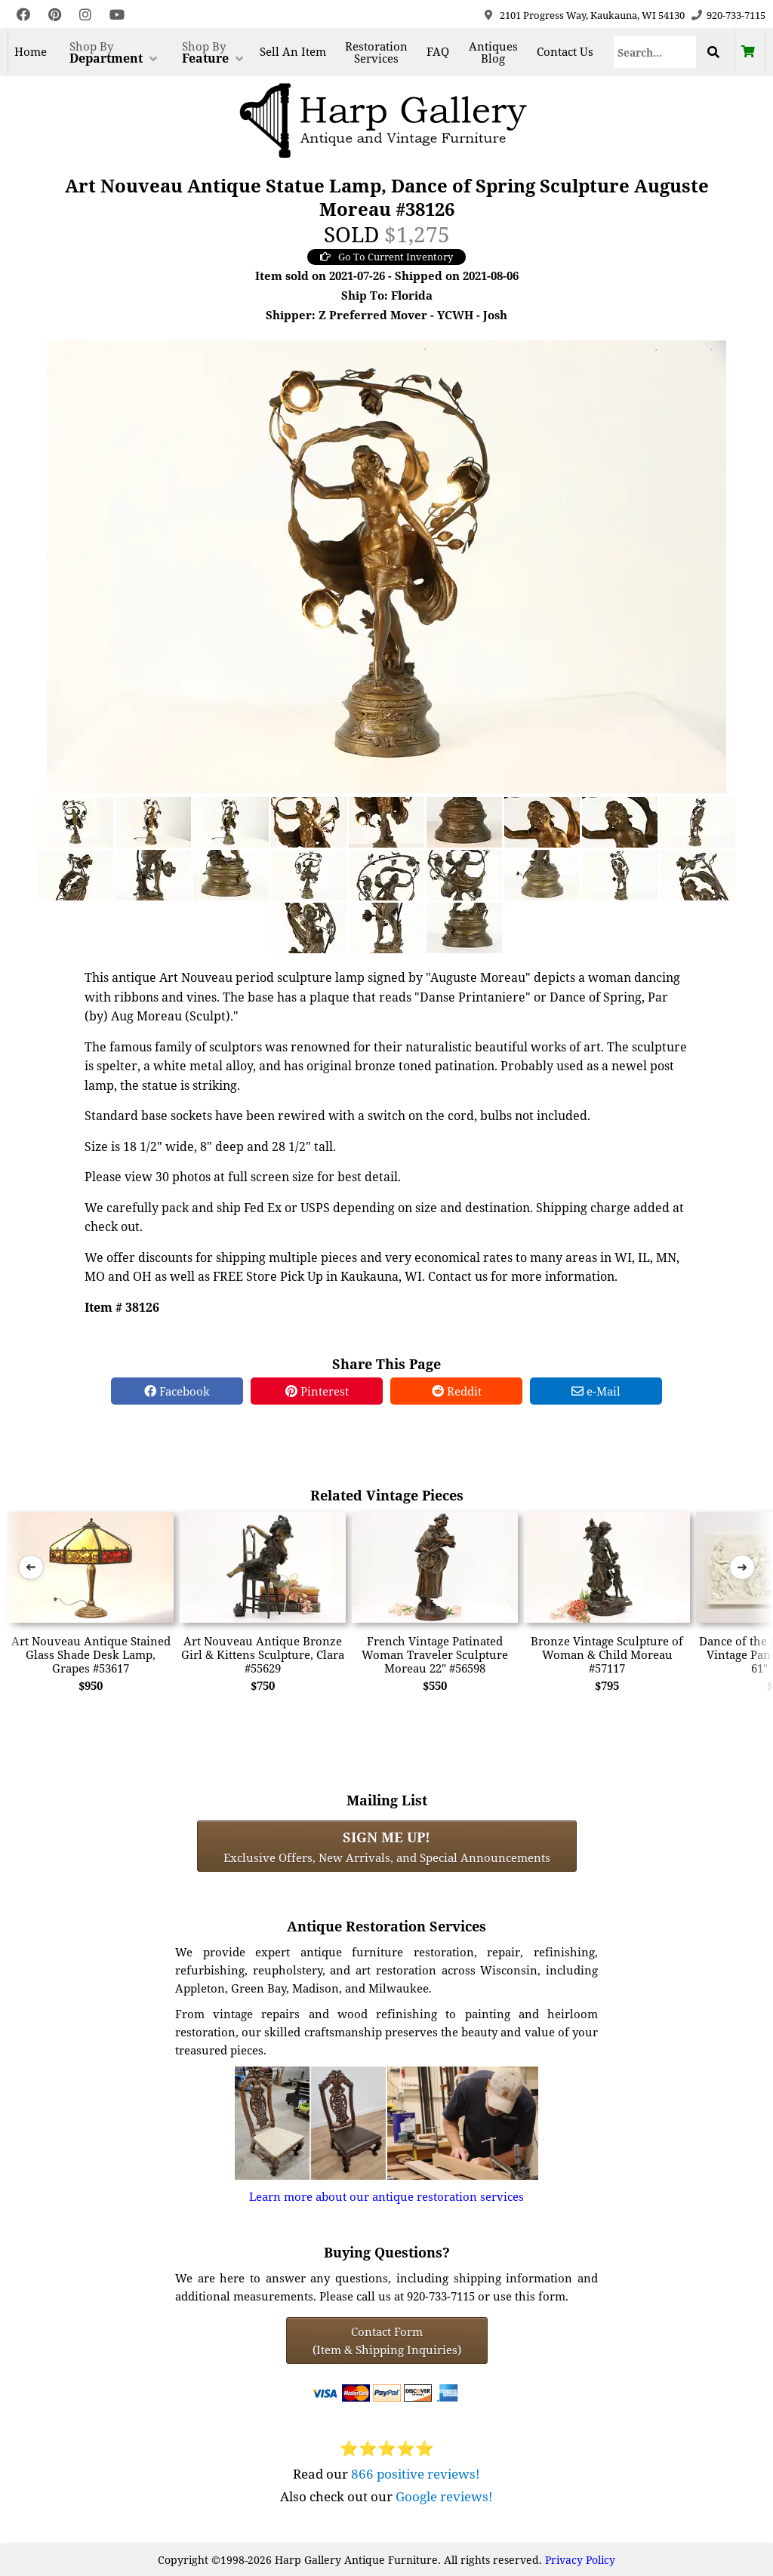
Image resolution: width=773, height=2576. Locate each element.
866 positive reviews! (415, 2473)
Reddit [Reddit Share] (457, 1391)
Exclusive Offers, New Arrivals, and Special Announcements (386, 1846)
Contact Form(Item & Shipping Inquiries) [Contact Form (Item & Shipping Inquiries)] (387, 2340)
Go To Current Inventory (386, 256)
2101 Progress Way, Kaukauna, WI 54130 (592, 15)
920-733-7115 (736, 15)
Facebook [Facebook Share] (177, 1391)
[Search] (655, 52)
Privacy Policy (580, 2560)
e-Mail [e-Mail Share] (596, 1391)
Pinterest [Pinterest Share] (317, 1391)
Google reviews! (444, 2496)
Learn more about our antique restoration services (386, 2196)
